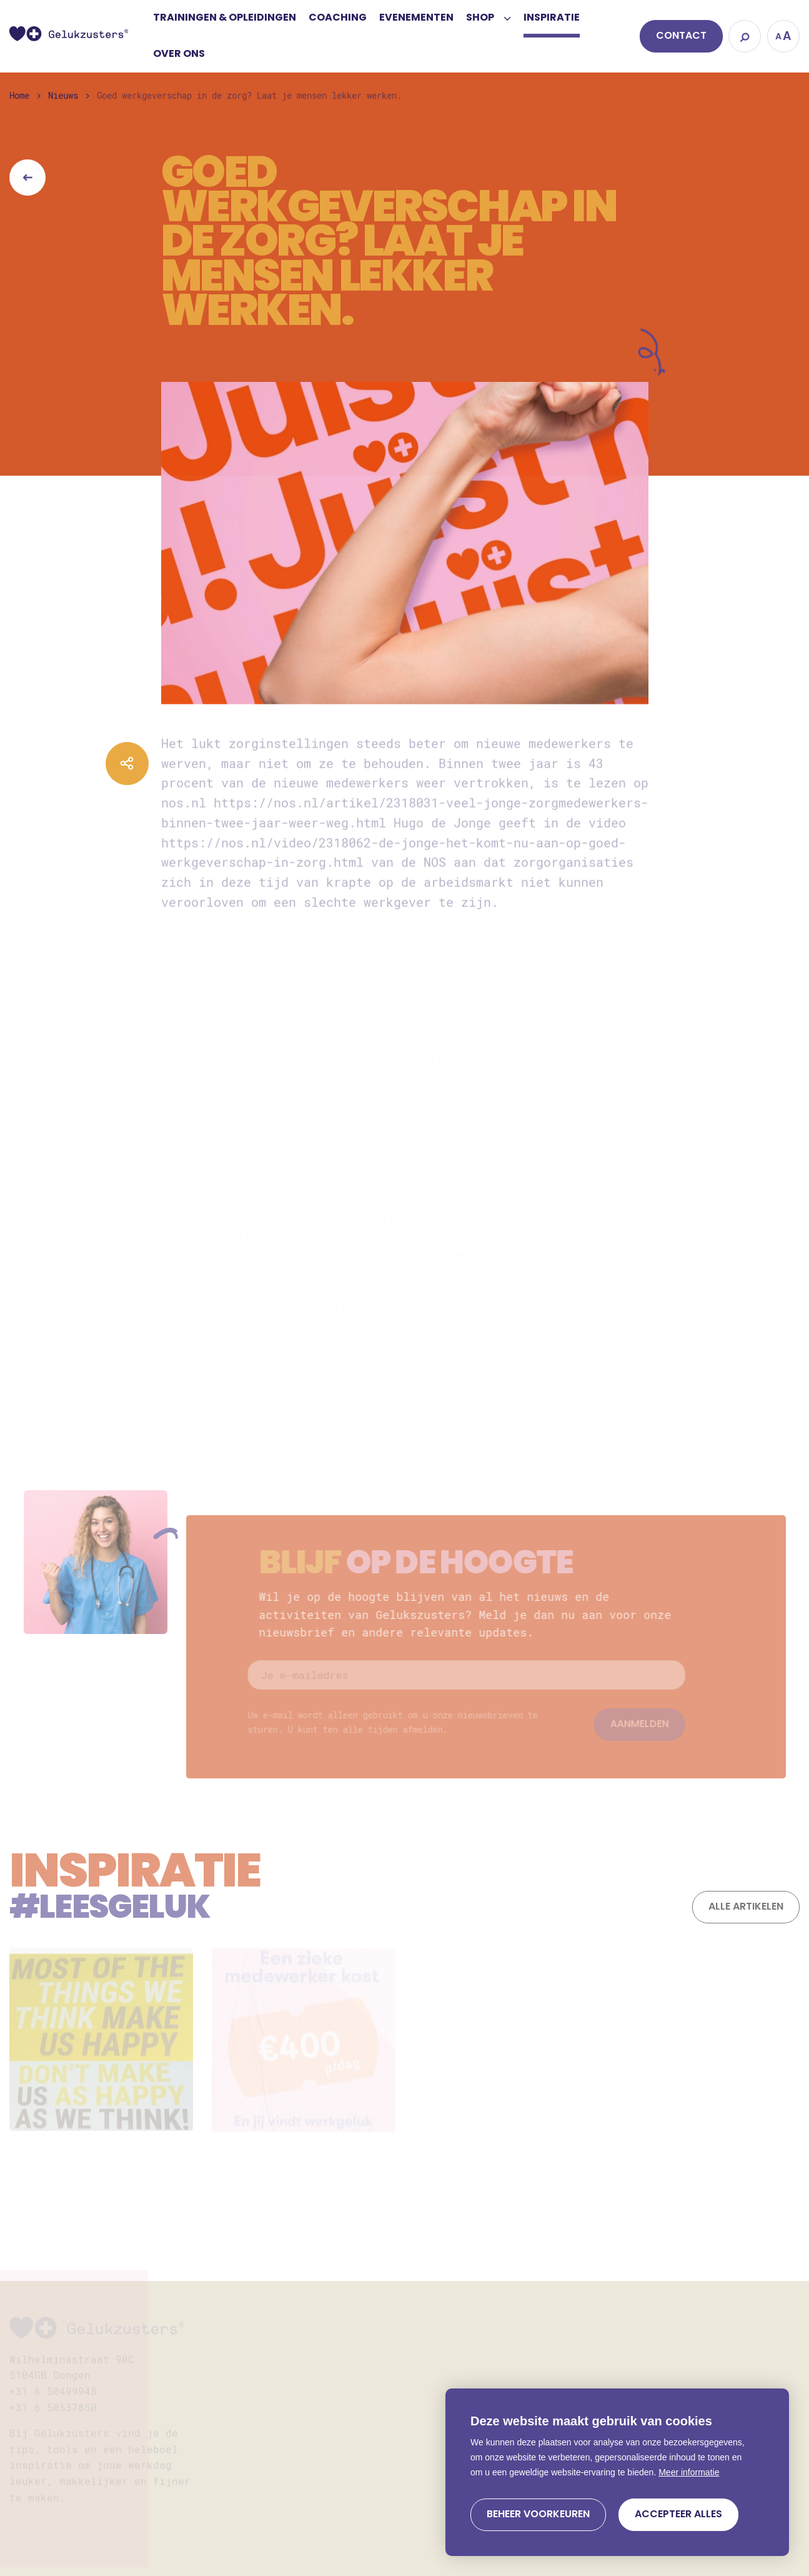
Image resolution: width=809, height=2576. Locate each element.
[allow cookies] (678, 2514)
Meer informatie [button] (688, 2472)
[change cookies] (538, 2514)
